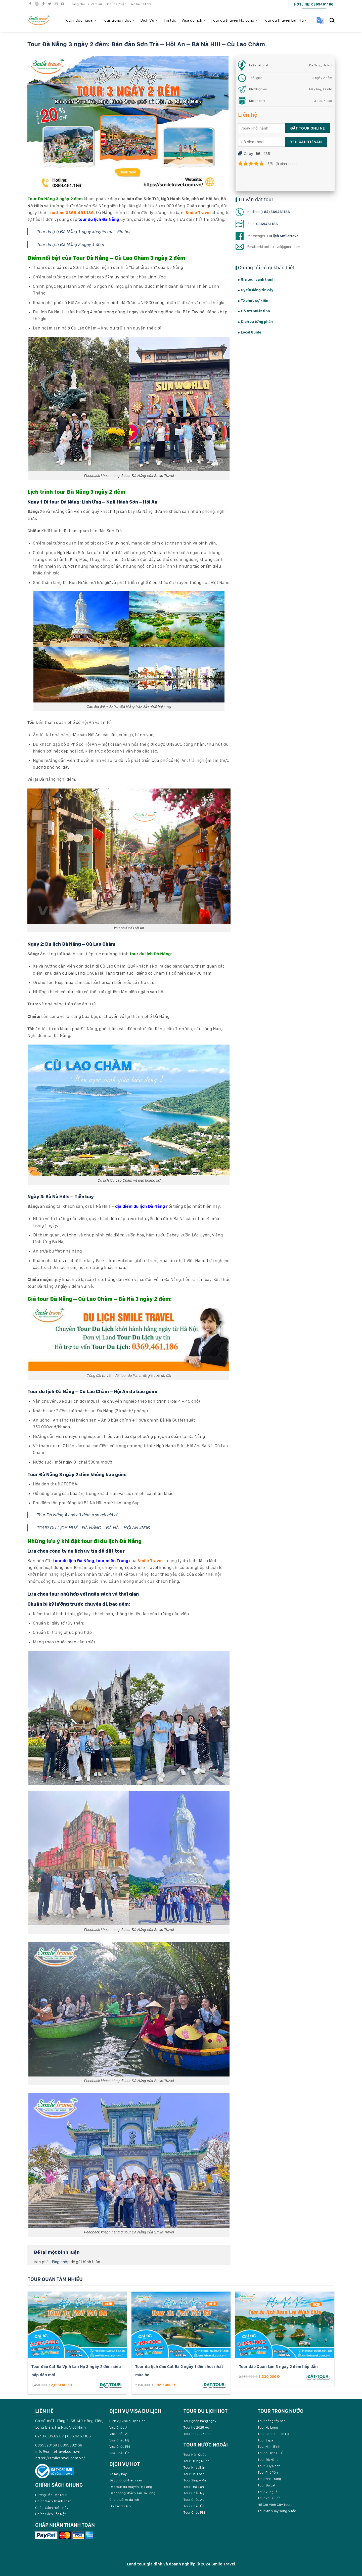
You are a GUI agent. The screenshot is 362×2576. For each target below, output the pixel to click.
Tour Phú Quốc (269, 2498)
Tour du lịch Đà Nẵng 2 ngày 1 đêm (70, 244)
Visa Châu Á (118, 2427)
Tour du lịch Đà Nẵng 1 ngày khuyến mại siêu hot (84, 231)
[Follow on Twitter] (50, 4)
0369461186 (267, 224)
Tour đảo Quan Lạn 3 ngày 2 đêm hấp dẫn (278, 2366)
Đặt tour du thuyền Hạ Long (130, 2487)
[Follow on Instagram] (37, 4)
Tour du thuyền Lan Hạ (285, 20)
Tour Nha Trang (269, 2479)
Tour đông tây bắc (271, 2421)
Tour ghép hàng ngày (200, 2421)
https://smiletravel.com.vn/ (60, 2458)
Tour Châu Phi (194, 2512)
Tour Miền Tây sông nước (277, 2511)
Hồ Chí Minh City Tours (275, 2505)
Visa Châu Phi (119, 2446)
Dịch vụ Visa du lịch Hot (127, 2421)
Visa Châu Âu (119, 2434)
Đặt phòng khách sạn (125, 2480)
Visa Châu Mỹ (119, 2440)
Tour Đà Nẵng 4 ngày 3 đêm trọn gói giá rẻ (77, 1515)
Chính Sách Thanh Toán (53, 2501)
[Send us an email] (57, 4)
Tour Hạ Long (268, 2427)
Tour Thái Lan (194, 2487)
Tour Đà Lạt (266, 2485)
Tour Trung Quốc (196, 2461)
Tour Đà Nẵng (268, 2460)
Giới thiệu (95, 4)
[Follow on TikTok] (43, 4)
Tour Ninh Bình (269, 2446)
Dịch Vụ (148, 20)
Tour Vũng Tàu (269, 2492)
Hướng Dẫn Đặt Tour (51, 2495)
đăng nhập (60, 2261)
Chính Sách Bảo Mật (50, 2514)
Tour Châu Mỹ (194, 2493)
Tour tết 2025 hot (197, 2434)
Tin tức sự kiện (115, 4)
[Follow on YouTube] (63, 4)
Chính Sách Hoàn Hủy (51, 2508)
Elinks (147, 4)
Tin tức (169, 20)
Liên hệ (135, 4)
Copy (245, 153)
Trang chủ (77, 4)
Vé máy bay (118, 2474)
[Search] (332, 20)
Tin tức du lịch (120, 2506)
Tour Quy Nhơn (269, 2466)
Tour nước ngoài (80, 20)
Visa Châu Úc (119, 2453)
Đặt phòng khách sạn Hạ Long (132, 2493)
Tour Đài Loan (194, 2474)
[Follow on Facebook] (31, 4)
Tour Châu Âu (194, 2500)
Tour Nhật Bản (194, 2467)
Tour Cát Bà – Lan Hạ (273, 2434)
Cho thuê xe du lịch (124, 2500)
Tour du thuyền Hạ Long (234, 20)
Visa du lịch (193, 20)
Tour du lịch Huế (270, 2453)
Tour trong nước (118, 20)
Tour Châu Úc (194, 2506)
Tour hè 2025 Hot (197, 2427)
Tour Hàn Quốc (195, 2455)
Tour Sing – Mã (195, 2480)
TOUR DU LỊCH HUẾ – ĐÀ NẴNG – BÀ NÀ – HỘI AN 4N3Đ (93, 1527)
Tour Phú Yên (268, 2472)
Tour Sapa (265, 2440)
